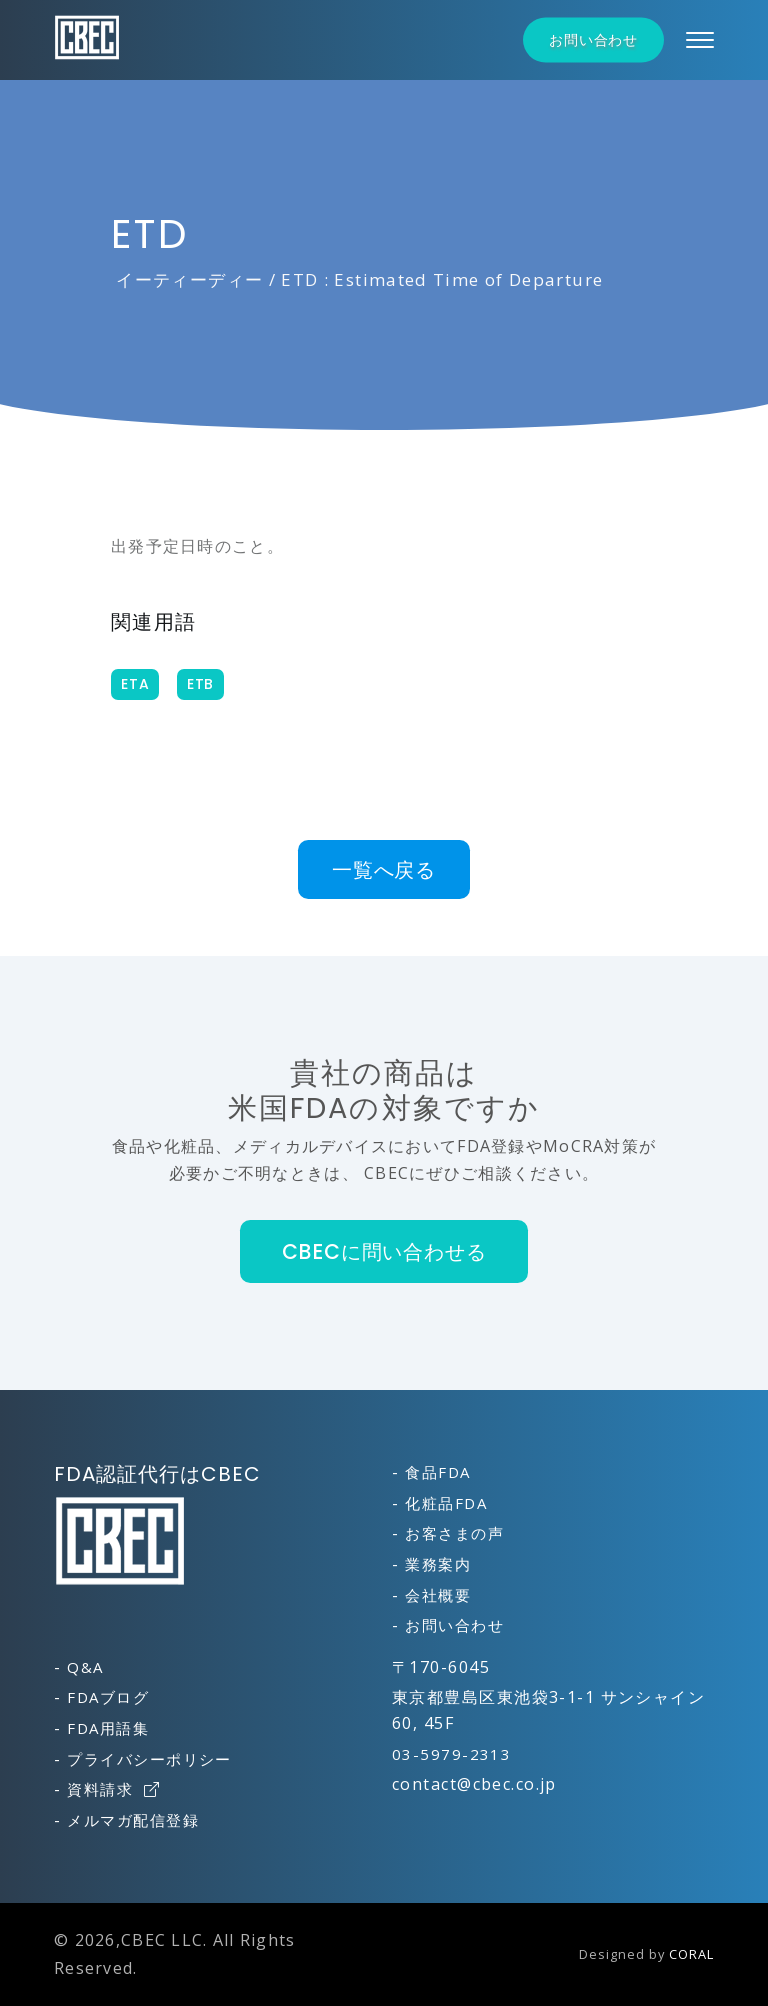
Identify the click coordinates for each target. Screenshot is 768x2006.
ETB (200, 684)
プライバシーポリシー (149, 1759)
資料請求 (113, 1789)
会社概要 (438, 1595)
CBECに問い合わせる (384, 1251)
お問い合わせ (593, 40)
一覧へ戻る (384, 869)
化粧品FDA (446, 1503)
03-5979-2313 (451, 1754)
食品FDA (437, 1472)
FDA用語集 (108, 1728)
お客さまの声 (454, 1533)
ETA (135, 684)
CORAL (691, 1954)
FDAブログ (108, 1697)
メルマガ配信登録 (133, 1820)
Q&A (85, 1667)
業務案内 (438, 1564)
